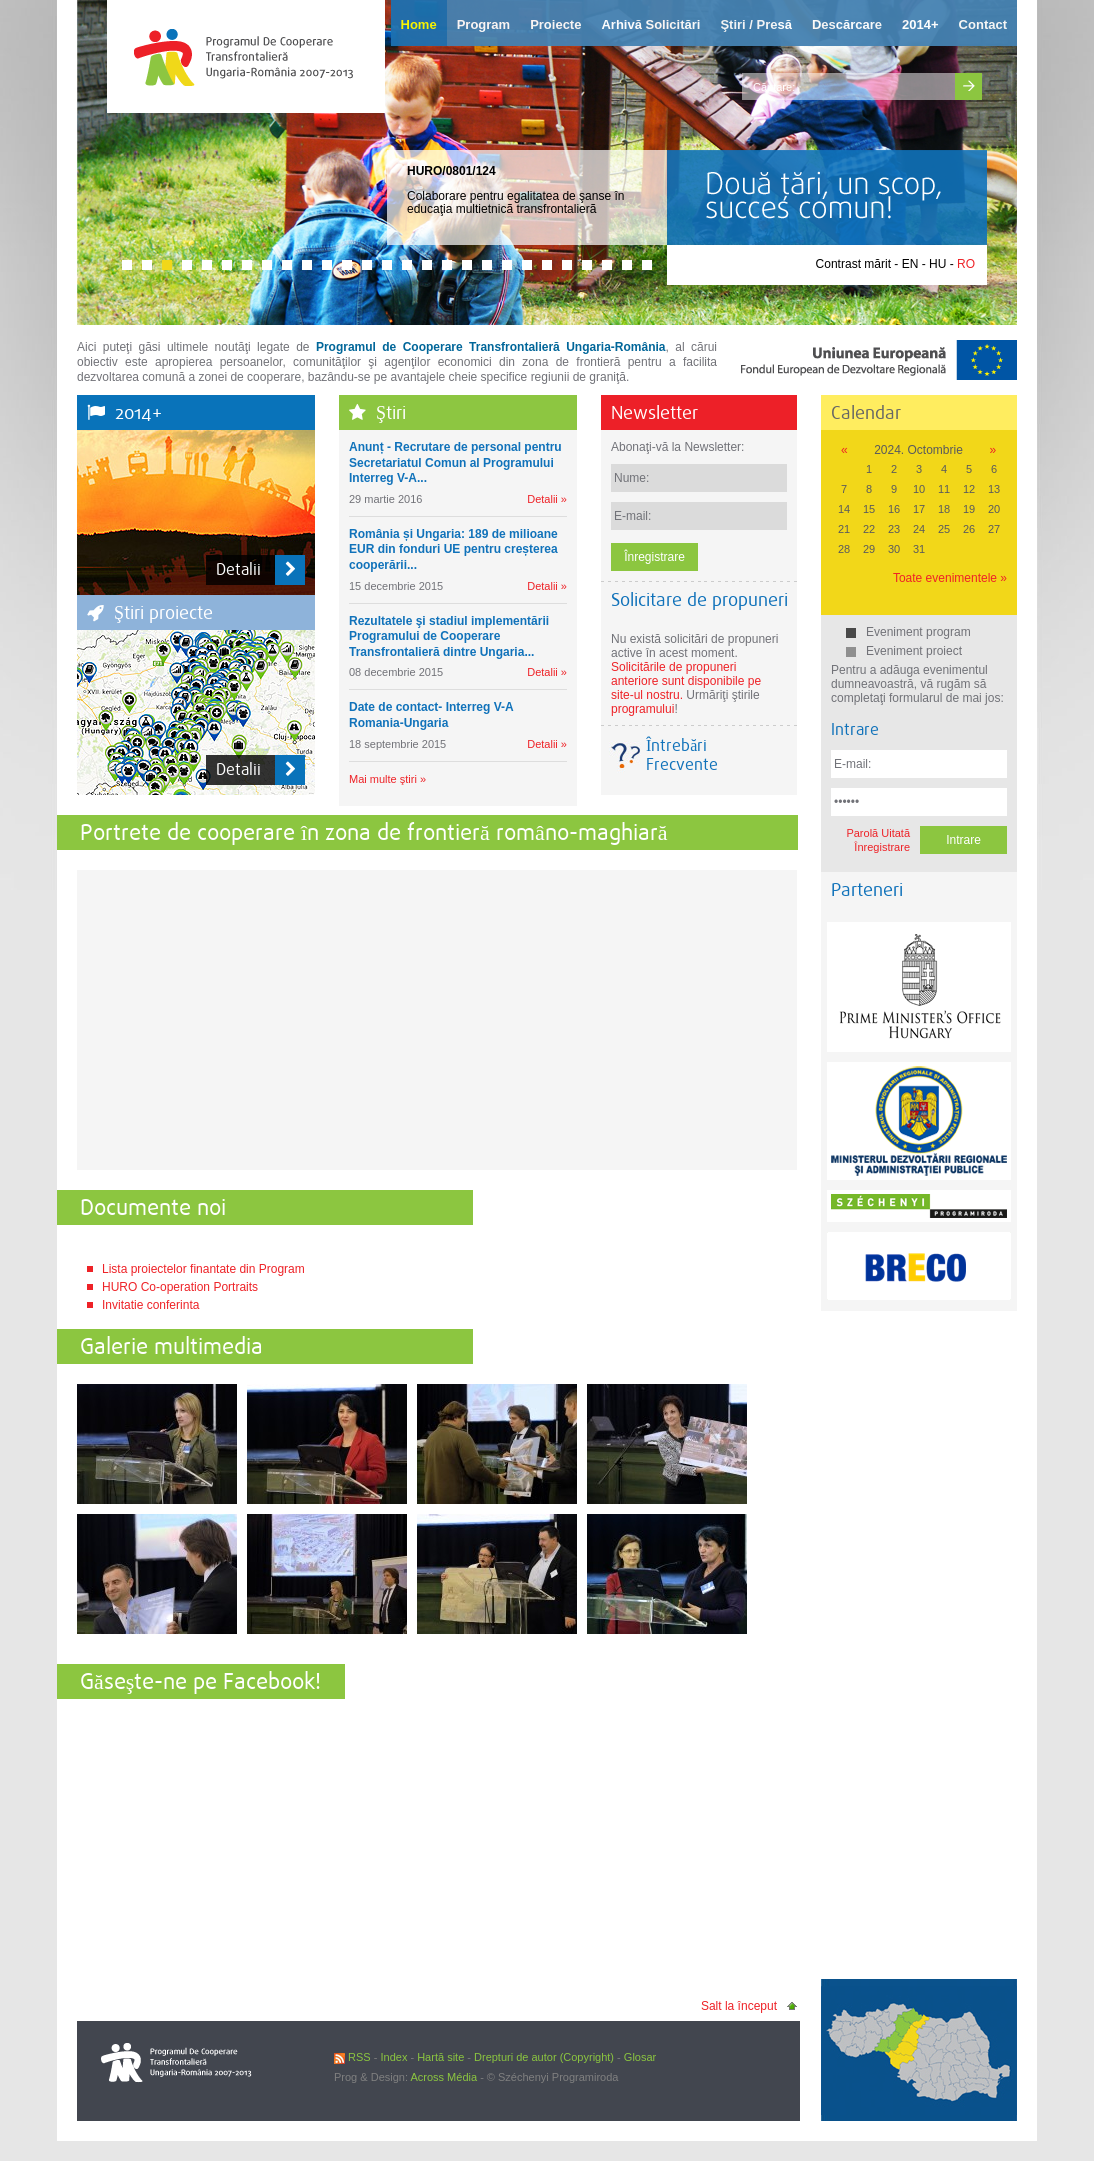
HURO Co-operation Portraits (180, 1287)
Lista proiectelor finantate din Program (203, 1269)
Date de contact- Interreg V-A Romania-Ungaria (431, 715)
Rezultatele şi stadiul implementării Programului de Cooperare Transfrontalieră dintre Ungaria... (449, 636)
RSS (352, 2057)
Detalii (260, 570)
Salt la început (739, 2006)
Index (393, 2057)
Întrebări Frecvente (682, 755)
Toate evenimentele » (950, 578)
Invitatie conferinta (150, 1305)
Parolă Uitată (878, 833)
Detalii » (547, 499)
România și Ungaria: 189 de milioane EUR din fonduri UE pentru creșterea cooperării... (453, 549)
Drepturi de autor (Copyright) (544, 2057)
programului (642, 709)
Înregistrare (882, 847)
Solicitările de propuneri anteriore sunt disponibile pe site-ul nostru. (686, 681)
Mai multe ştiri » (387, 779)
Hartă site (440, 2057)
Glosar (640, 2057)
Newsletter (654, 412)
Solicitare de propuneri (699, 599)
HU (937, 264)
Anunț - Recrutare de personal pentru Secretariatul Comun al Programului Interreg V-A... (455, 462)
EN (910, 264)
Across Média (443, 2077)
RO (966, 264)
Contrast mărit (853, 264)
